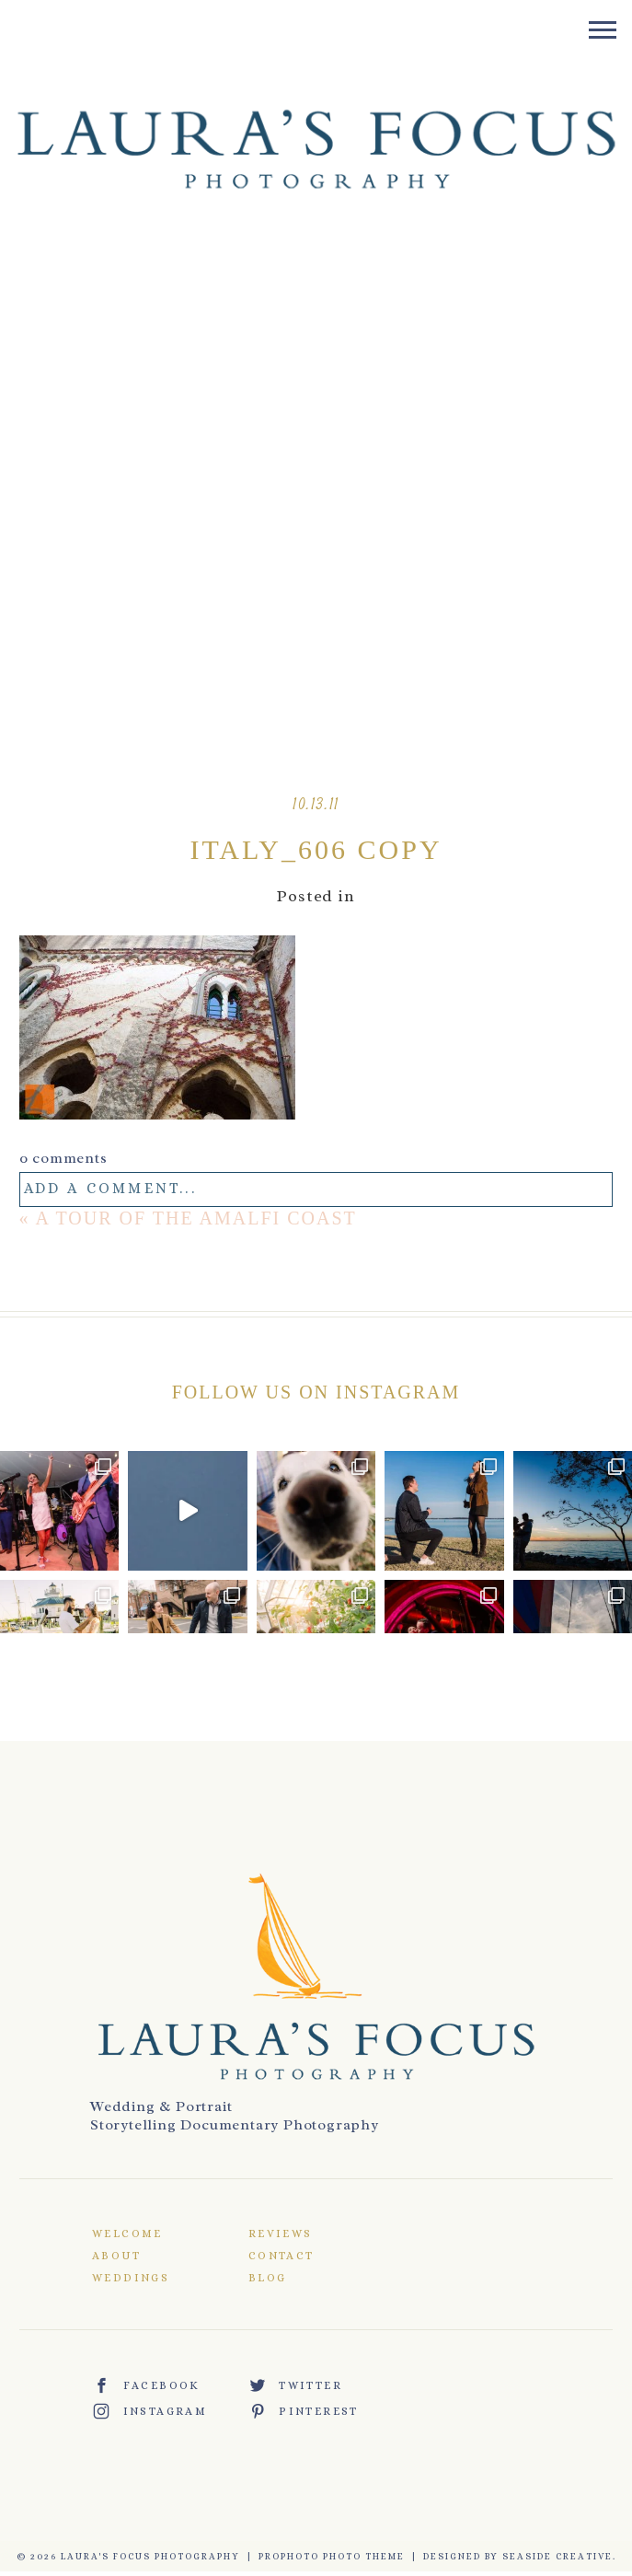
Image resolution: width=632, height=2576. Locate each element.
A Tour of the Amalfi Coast (196, 1218)
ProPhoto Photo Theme (332, 2556)
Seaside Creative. (559, 2556)
